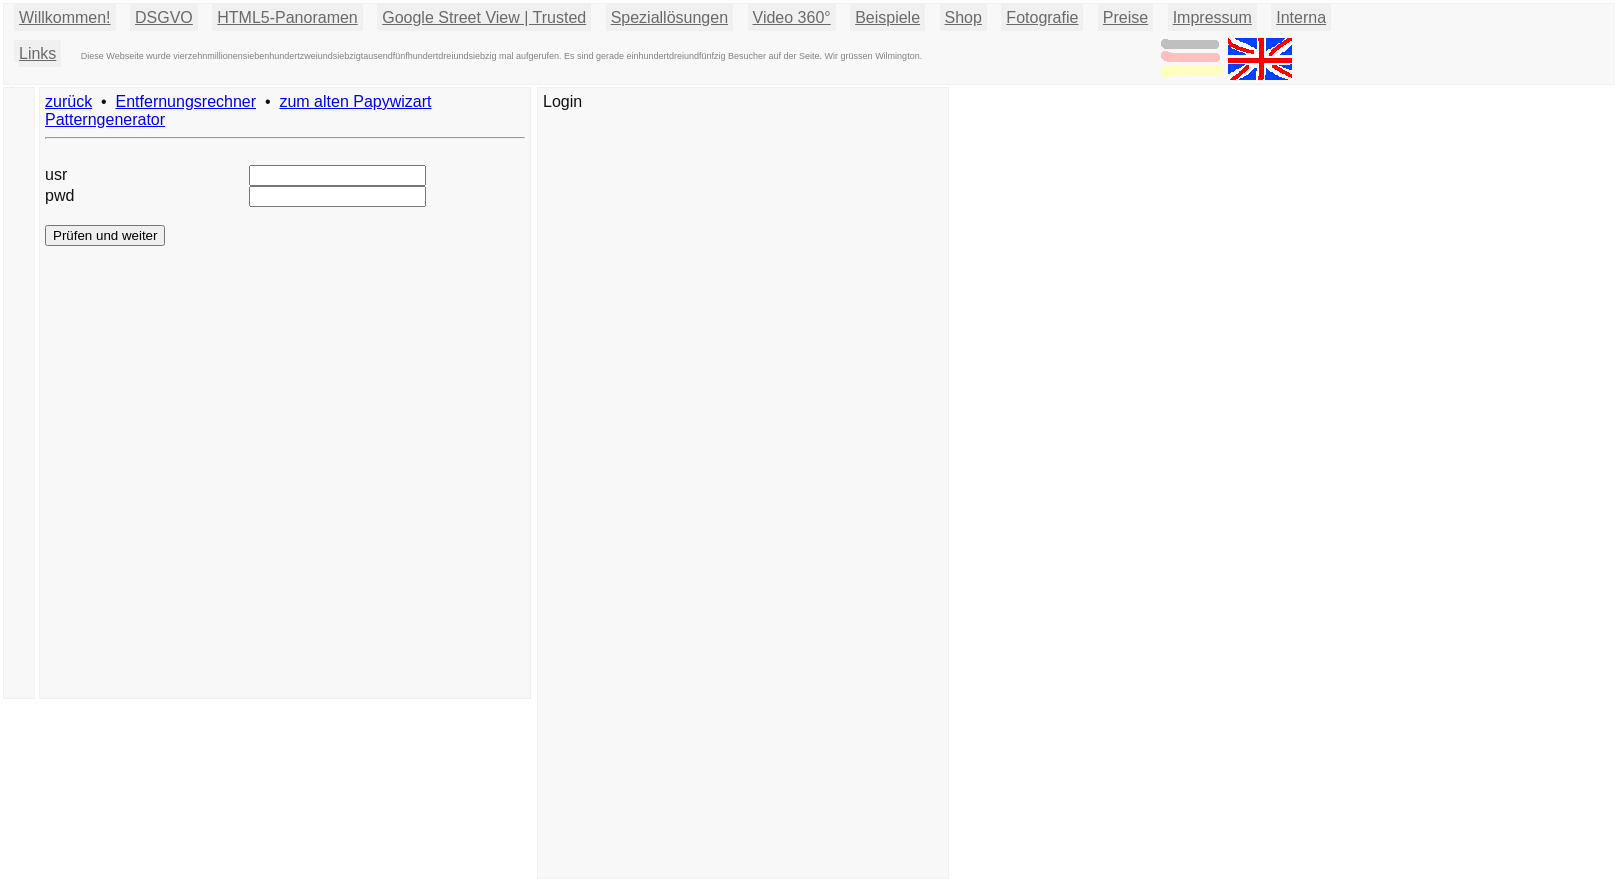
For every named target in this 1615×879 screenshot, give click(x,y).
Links (37, 53)
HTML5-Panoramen (287, 17)
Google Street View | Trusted (484, 17)
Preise (1125, 17)
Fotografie (1042, 17)
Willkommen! (65, 17)
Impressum (1212, 17)
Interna (1301, 17)
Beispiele (887, 17)
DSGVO (164, 17)
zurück (68, 101)
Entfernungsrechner (186, 101)
